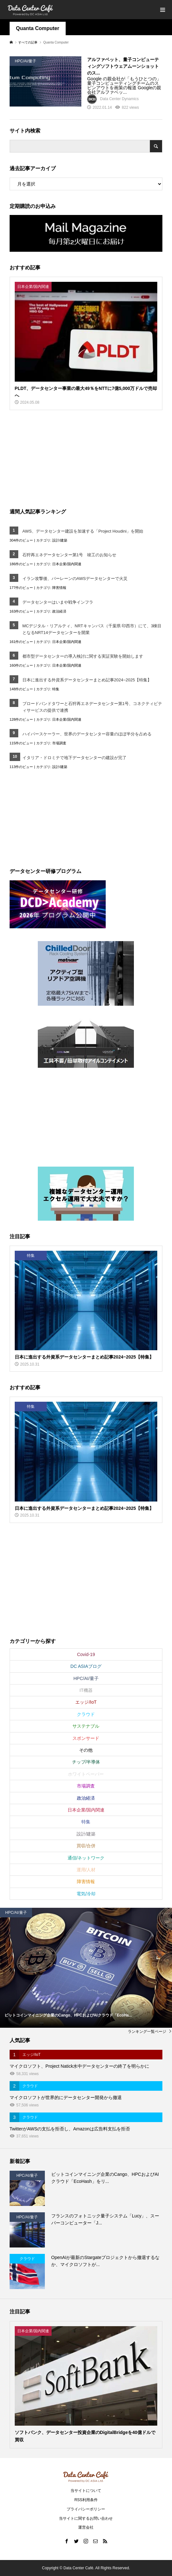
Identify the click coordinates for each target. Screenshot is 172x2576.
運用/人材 (86, 1869)
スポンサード (85, 1738)
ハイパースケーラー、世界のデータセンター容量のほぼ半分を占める (87, 734)
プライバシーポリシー (86, 2509)
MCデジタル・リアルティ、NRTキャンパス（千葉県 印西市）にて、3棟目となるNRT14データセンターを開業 (92, 629)
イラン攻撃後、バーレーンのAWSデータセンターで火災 (74, 578)
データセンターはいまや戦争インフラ (57, 602)
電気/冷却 (86, 1893)
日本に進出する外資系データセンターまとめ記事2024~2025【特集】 (87, 680)
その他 (86, 1750)
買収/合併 (86, 1845)
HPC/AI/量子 (86, 1678)
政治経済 (59, 611)
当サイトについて (85, 2490)
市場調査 (59, 743)
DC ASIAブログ (86, 1666)
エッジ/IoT (85, 1702)
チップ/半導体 (86, 1761)
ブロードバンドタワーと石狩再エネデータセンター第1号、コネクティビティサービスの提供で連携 (92, 707)
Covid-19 (86, 1654)
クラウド (86, 1714)
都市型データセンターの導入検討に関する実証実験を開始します (82, 656)
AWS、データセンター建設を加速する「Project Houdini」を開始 (82, 531)
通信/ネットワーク (86, 1857)
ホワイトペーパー (86, 1774)
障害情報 (59, 588)
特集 (55, 689)
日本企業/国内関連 (66, 564)
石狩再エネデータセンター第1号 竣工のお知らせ (69, 554)
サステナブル (85, 1726)
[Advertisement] (58, 458)
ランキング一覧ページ (147, 2031)
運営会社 (86, 2527)
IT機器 (85, 1690)
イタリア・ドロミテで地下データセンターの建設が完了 (74, 757)
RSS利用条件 (86, 2500)
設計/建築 (59, 540)
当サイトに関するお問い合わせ (86, 2518)
